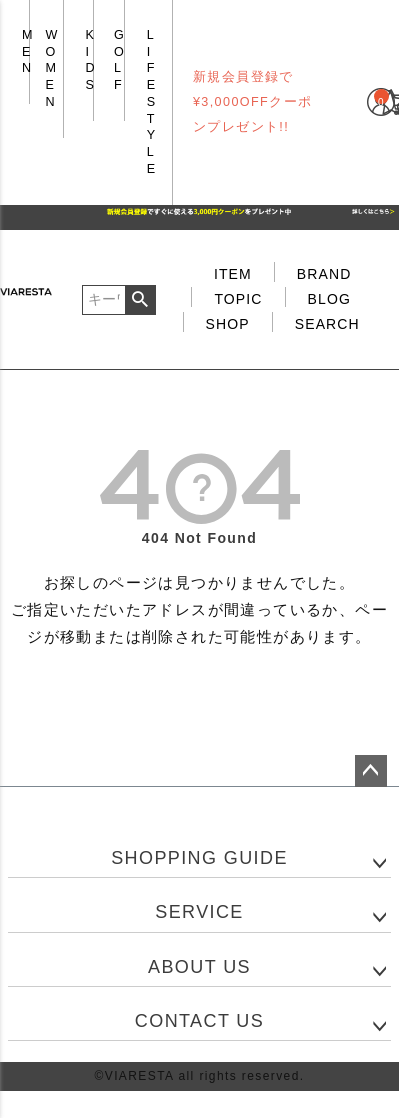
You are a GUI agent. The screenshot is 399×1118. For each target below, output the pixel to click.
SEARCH (327, 324)
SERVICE (199, 912)
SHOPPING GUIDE (199, 858)
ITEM (233, 274)
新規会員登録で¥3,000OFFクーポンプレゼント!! (253, 102)
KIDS (91, 60)
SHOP (228, 324)
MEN (28, 51)
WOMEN (52, 68)
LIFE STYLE (151, 102)
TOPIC (238, 299)
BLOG (329, 299)
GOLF (119, 60)
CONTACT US (199, 1021)
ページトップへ (371, 771)
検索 (140, 300)
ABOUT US (199, 967)
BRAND (324, 274)
